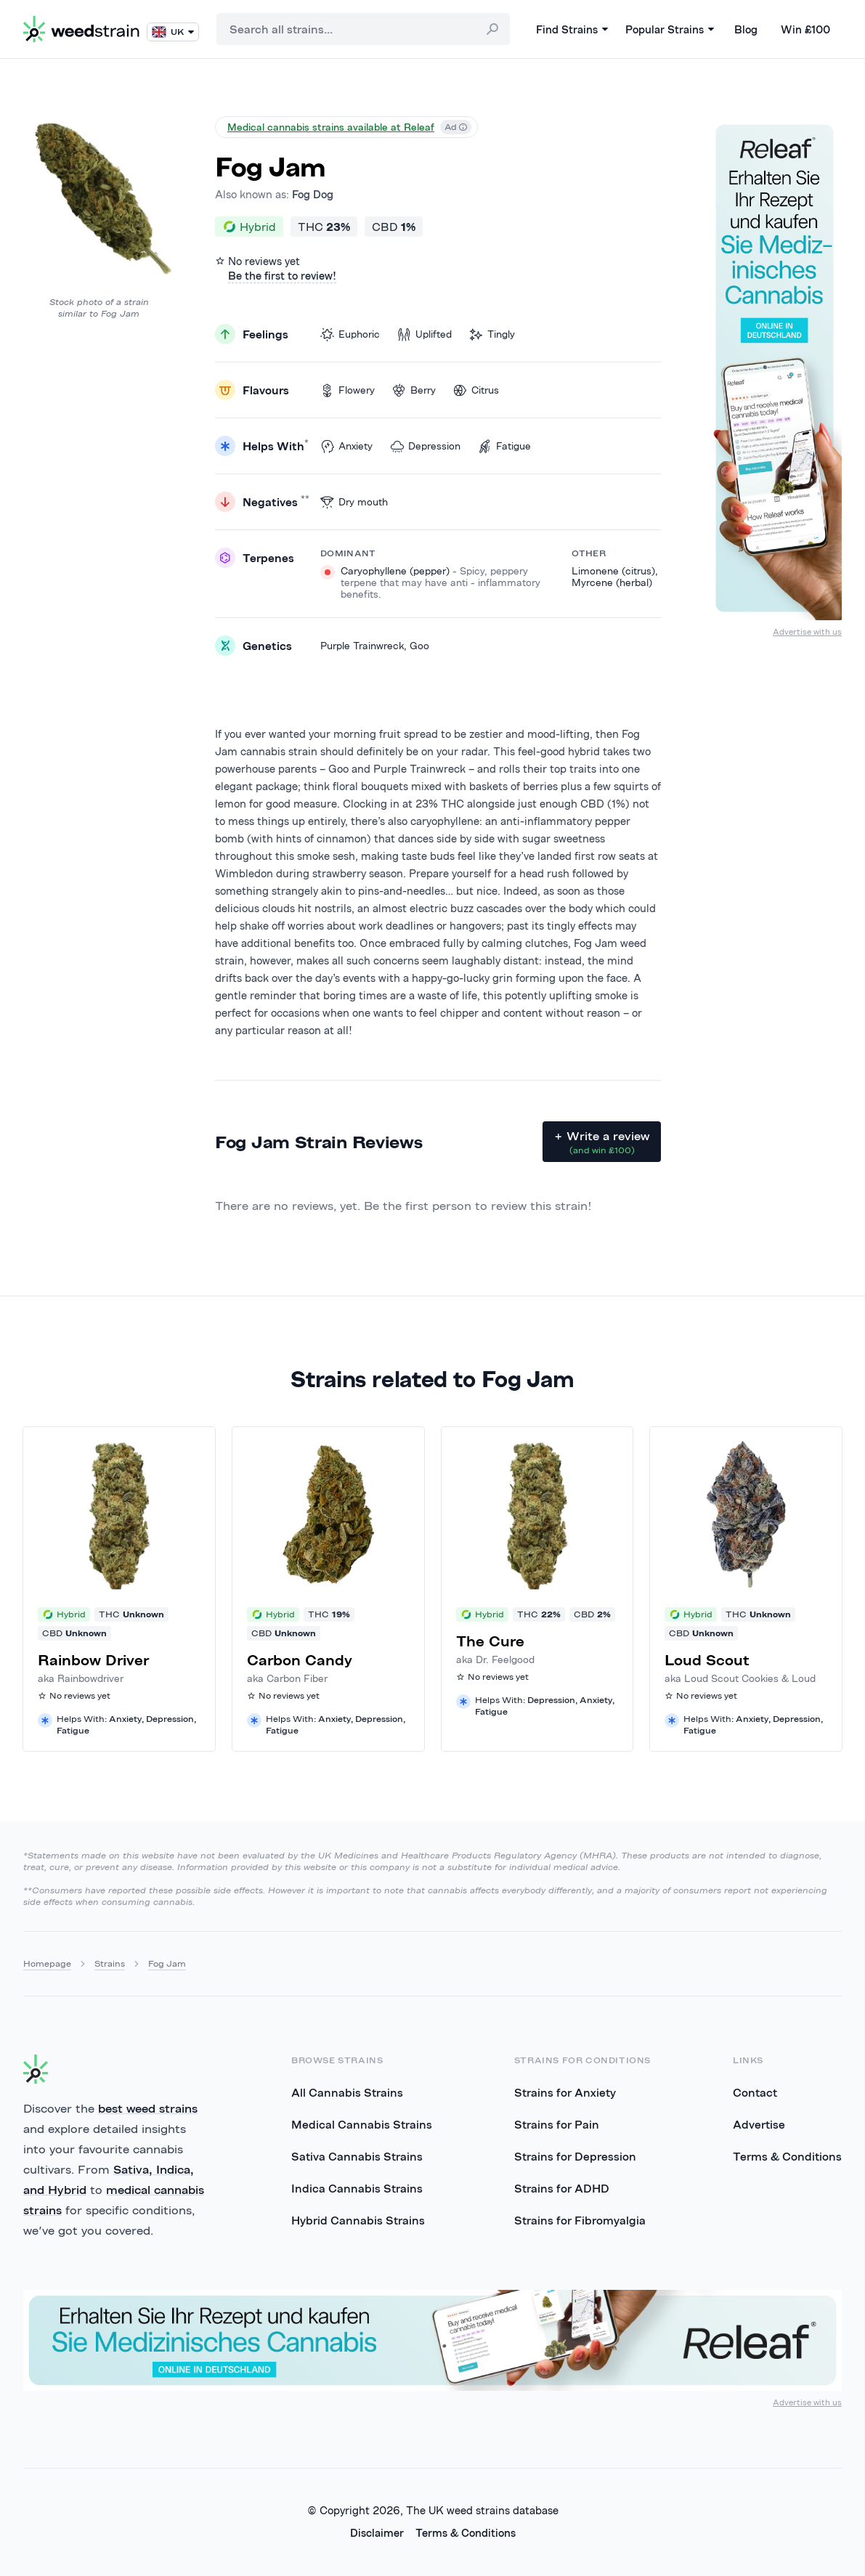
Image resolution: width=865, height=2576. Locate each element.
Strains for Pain (556, 2124)
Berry (414, 390)
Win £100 (805, 29)
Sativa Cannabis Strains (357, 2156)
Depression (425, 446)
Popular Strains (669, 29)
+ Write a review (601, 1142)
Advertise (759, 2124)
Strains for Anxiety (565, 2092)
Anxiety (346, 446)
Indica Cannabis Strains (357, 2188)
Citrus (476, 390)
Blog (746, 29)
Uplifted (424, 334)
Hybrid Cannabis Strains (358, 2220)
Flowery (347, 390)
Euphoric (350, 334)
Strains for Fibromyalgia (580, 2220)
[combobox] (363, 29)
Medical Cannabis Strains (361, 2124)
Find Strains (572, 29)
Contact (755, 2092)
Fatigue (504, 446)
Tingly (492, 334)
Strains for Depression (575, 2156)
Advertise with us (807, 631)
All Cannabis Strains (347, 2092)
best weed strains (148, 2108)
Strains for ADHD (561, 2188)
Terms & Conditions (787, 2156)
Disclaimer (377, 2533)
